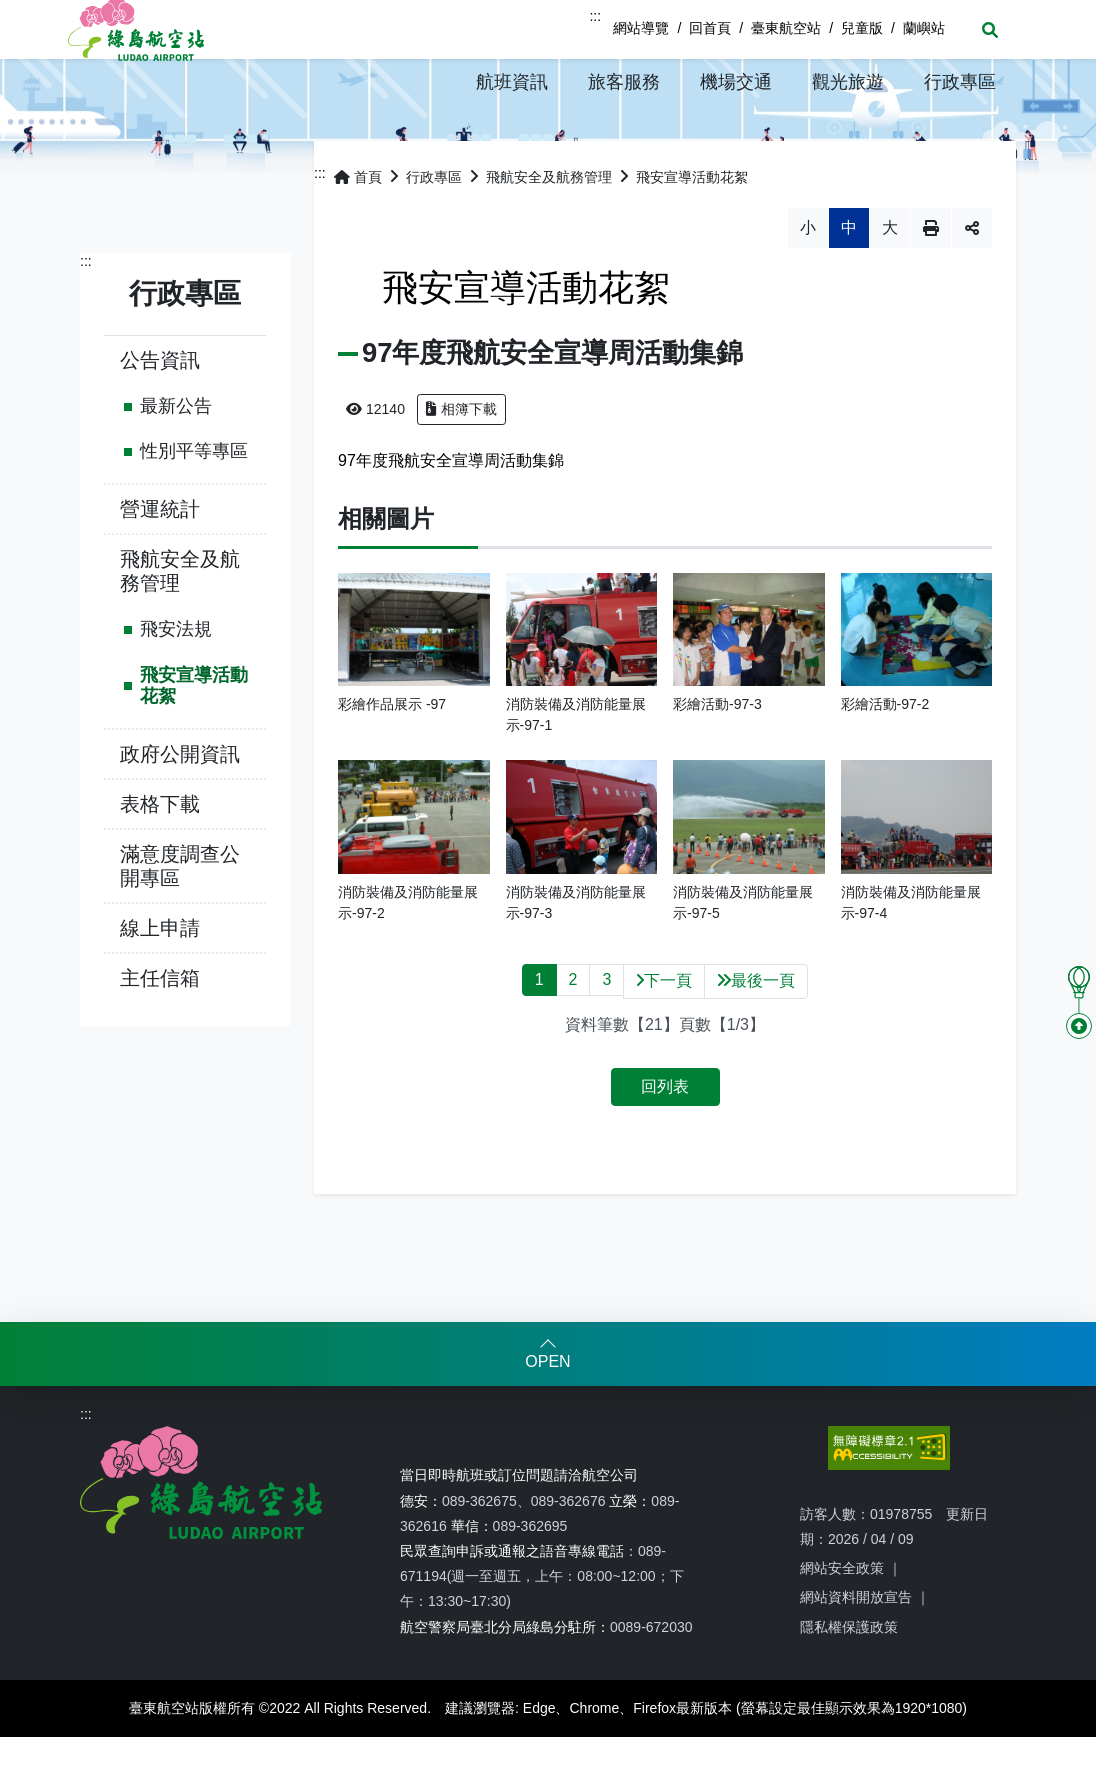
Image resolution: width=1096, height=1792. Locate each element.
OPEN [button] (547, 1416)
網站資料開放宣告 (856, 1652)
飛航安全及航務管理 (180, 626)
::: (595, 16)
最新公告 (176, 461)
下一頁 (664, 1035)
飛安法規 (176, 684)
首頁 (358, 232)
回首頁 (710, 28)
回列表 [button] (665, 1141)
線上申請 (160, 983)
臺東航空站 (786, 28)
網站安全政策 (842, 1623)
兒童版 (862, 28)
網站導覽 (641, 28)
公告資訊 (160, 415)
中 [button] (849, 282)
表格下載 (160, 859)
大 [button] (890, 282)
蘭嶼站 (924, 28)
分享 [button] (972, 283)
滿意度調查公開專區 (180, 921)
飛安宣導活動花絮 (194, 741)
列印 (931, 283)
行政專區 (434, 232)
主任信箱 (160, 1033)
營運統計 (160, 564)
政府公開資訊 (180, 809)
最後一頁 (756, 1035)
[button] (512, 81)
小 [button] (808, 282)
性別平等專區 (194, 506)
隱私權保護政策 (849, 1681)
